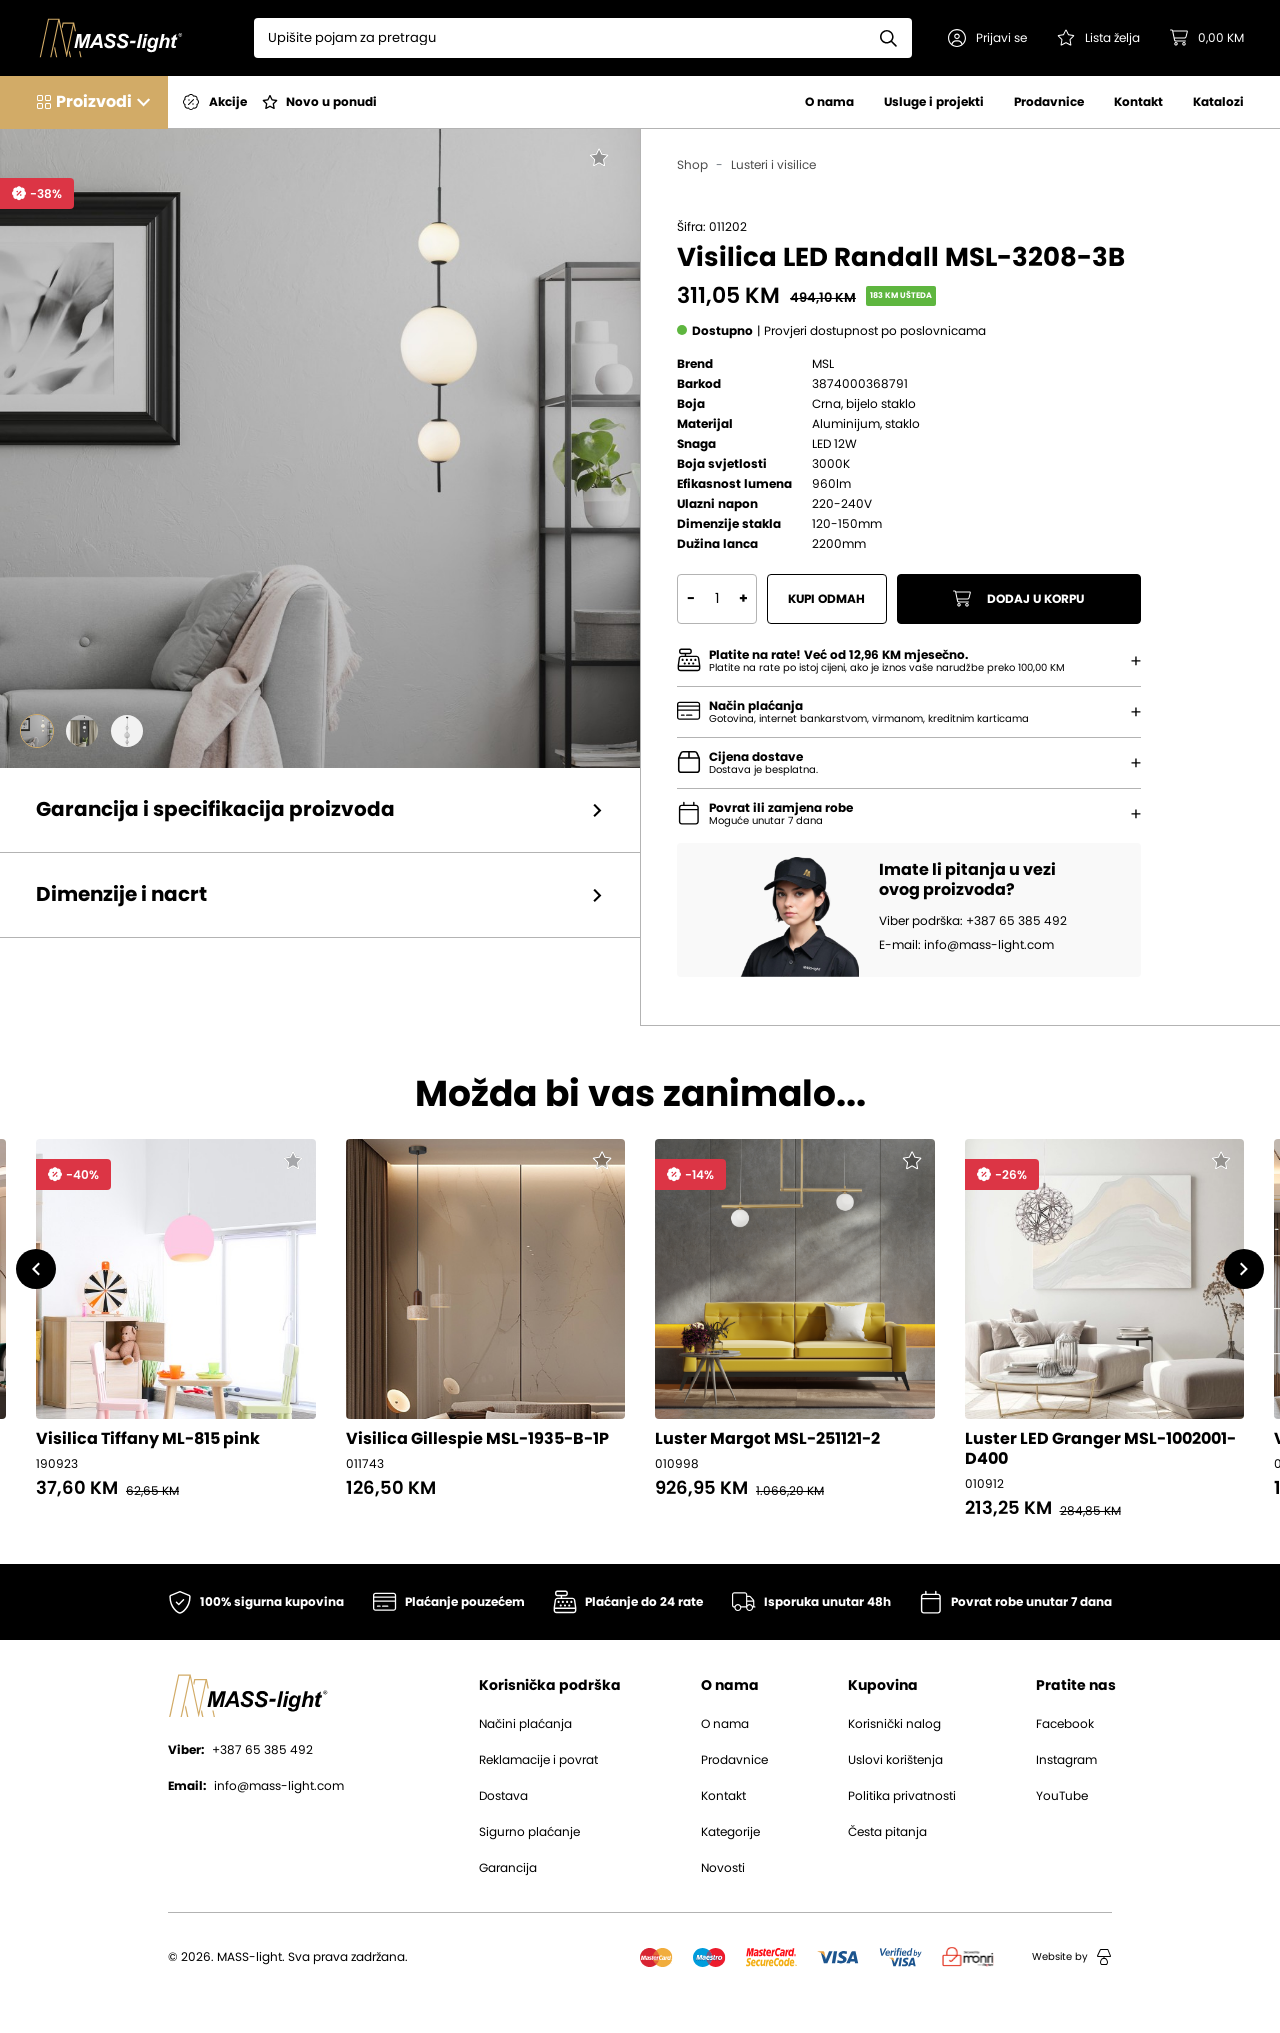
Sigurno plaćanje (529, 1832)
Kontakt (1138, 102)
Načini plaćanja (525, 1724)
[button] (987, 38)
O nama (829, 102)
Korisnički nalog (894, 1724)
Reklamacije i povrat (538, 1760)
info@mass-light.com (256, 1786)
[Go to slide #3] (127, 731)
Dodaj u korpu (1019, 599)
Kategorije (730, 1832)
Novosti (723, 1868)
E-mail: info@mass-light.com (966, 945)
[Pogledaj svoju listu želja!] (1098, 38)
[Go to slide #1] (37, 731)
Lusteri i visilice (773, 165)
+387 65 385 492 (240, 1750)
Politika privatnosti (902, 1796)
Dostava (503, 1796)
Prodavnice (1049, 102)
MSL (823, 364)
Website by (1072, 1957)
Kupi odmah (827, 599)
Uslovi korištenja (895, 1760)
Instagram (1066, 1760)
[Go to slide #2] (82, 731)
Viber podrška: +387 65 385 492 (973, 921)
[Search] (560, 38)
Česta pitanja (887, 1832)
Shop (692, 165)
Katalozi (1218, 102)
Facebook (1065, 1724)
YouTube (1062, 1796)
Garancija (508, 1868)
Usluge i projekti (934, 102)
